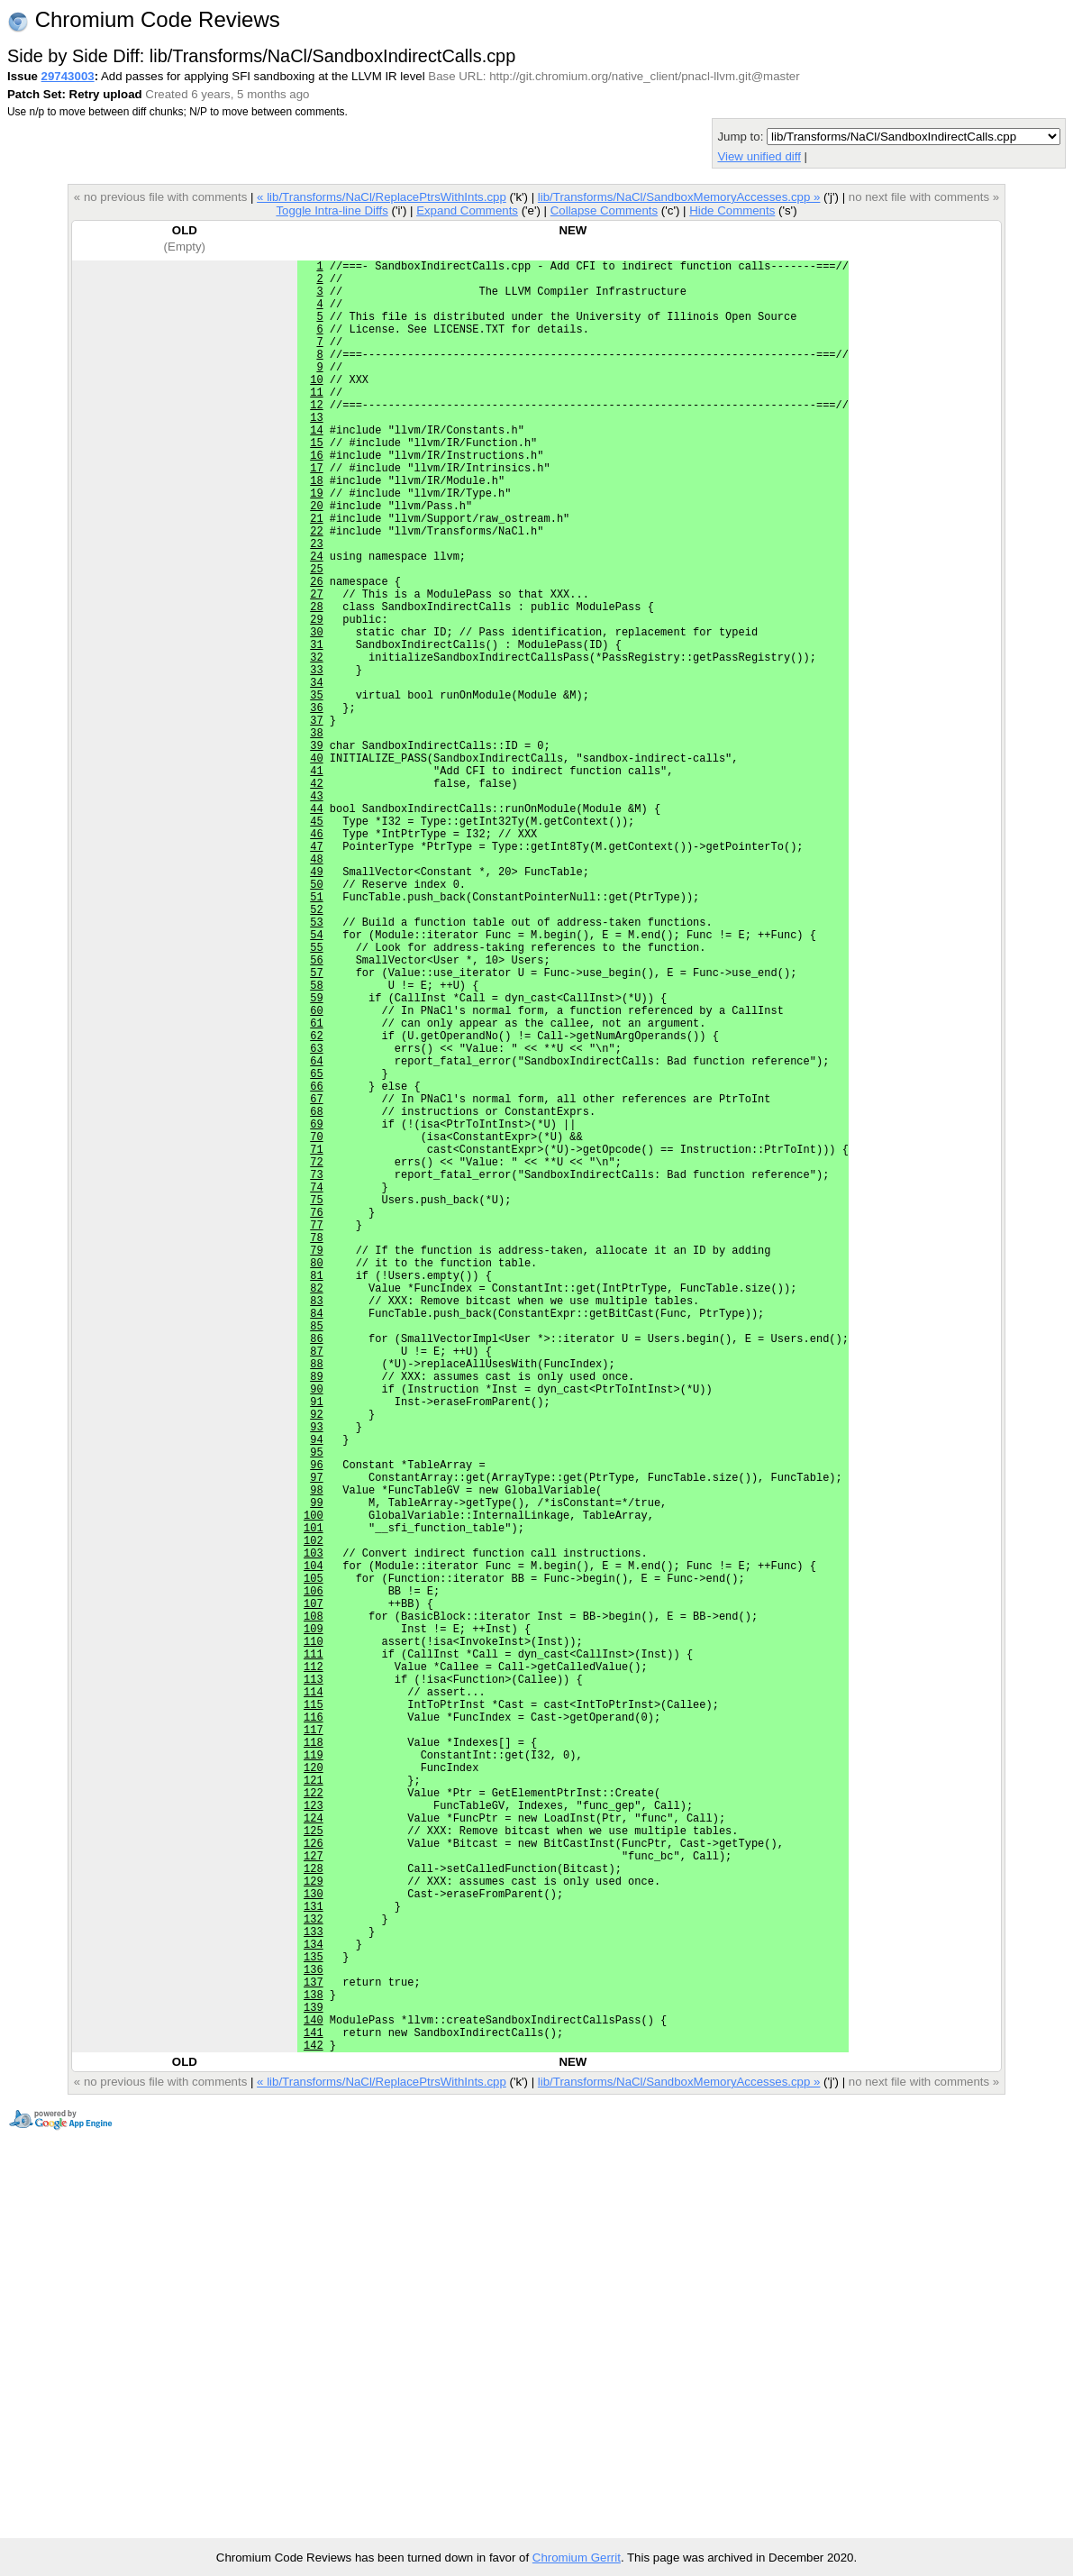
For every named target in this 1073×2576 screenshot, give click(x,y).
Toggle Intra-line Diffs (331, 210)
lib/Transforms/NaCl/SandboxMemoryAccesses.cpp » (679, 197)
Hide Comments (732, 210)
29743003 (68, 76)
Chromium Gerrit (576, 2557)
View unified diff (758, 156)
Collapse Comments (604, 210)
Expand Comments (467, 210)
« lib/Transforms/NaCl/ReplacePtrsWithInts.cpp (381, 197)
